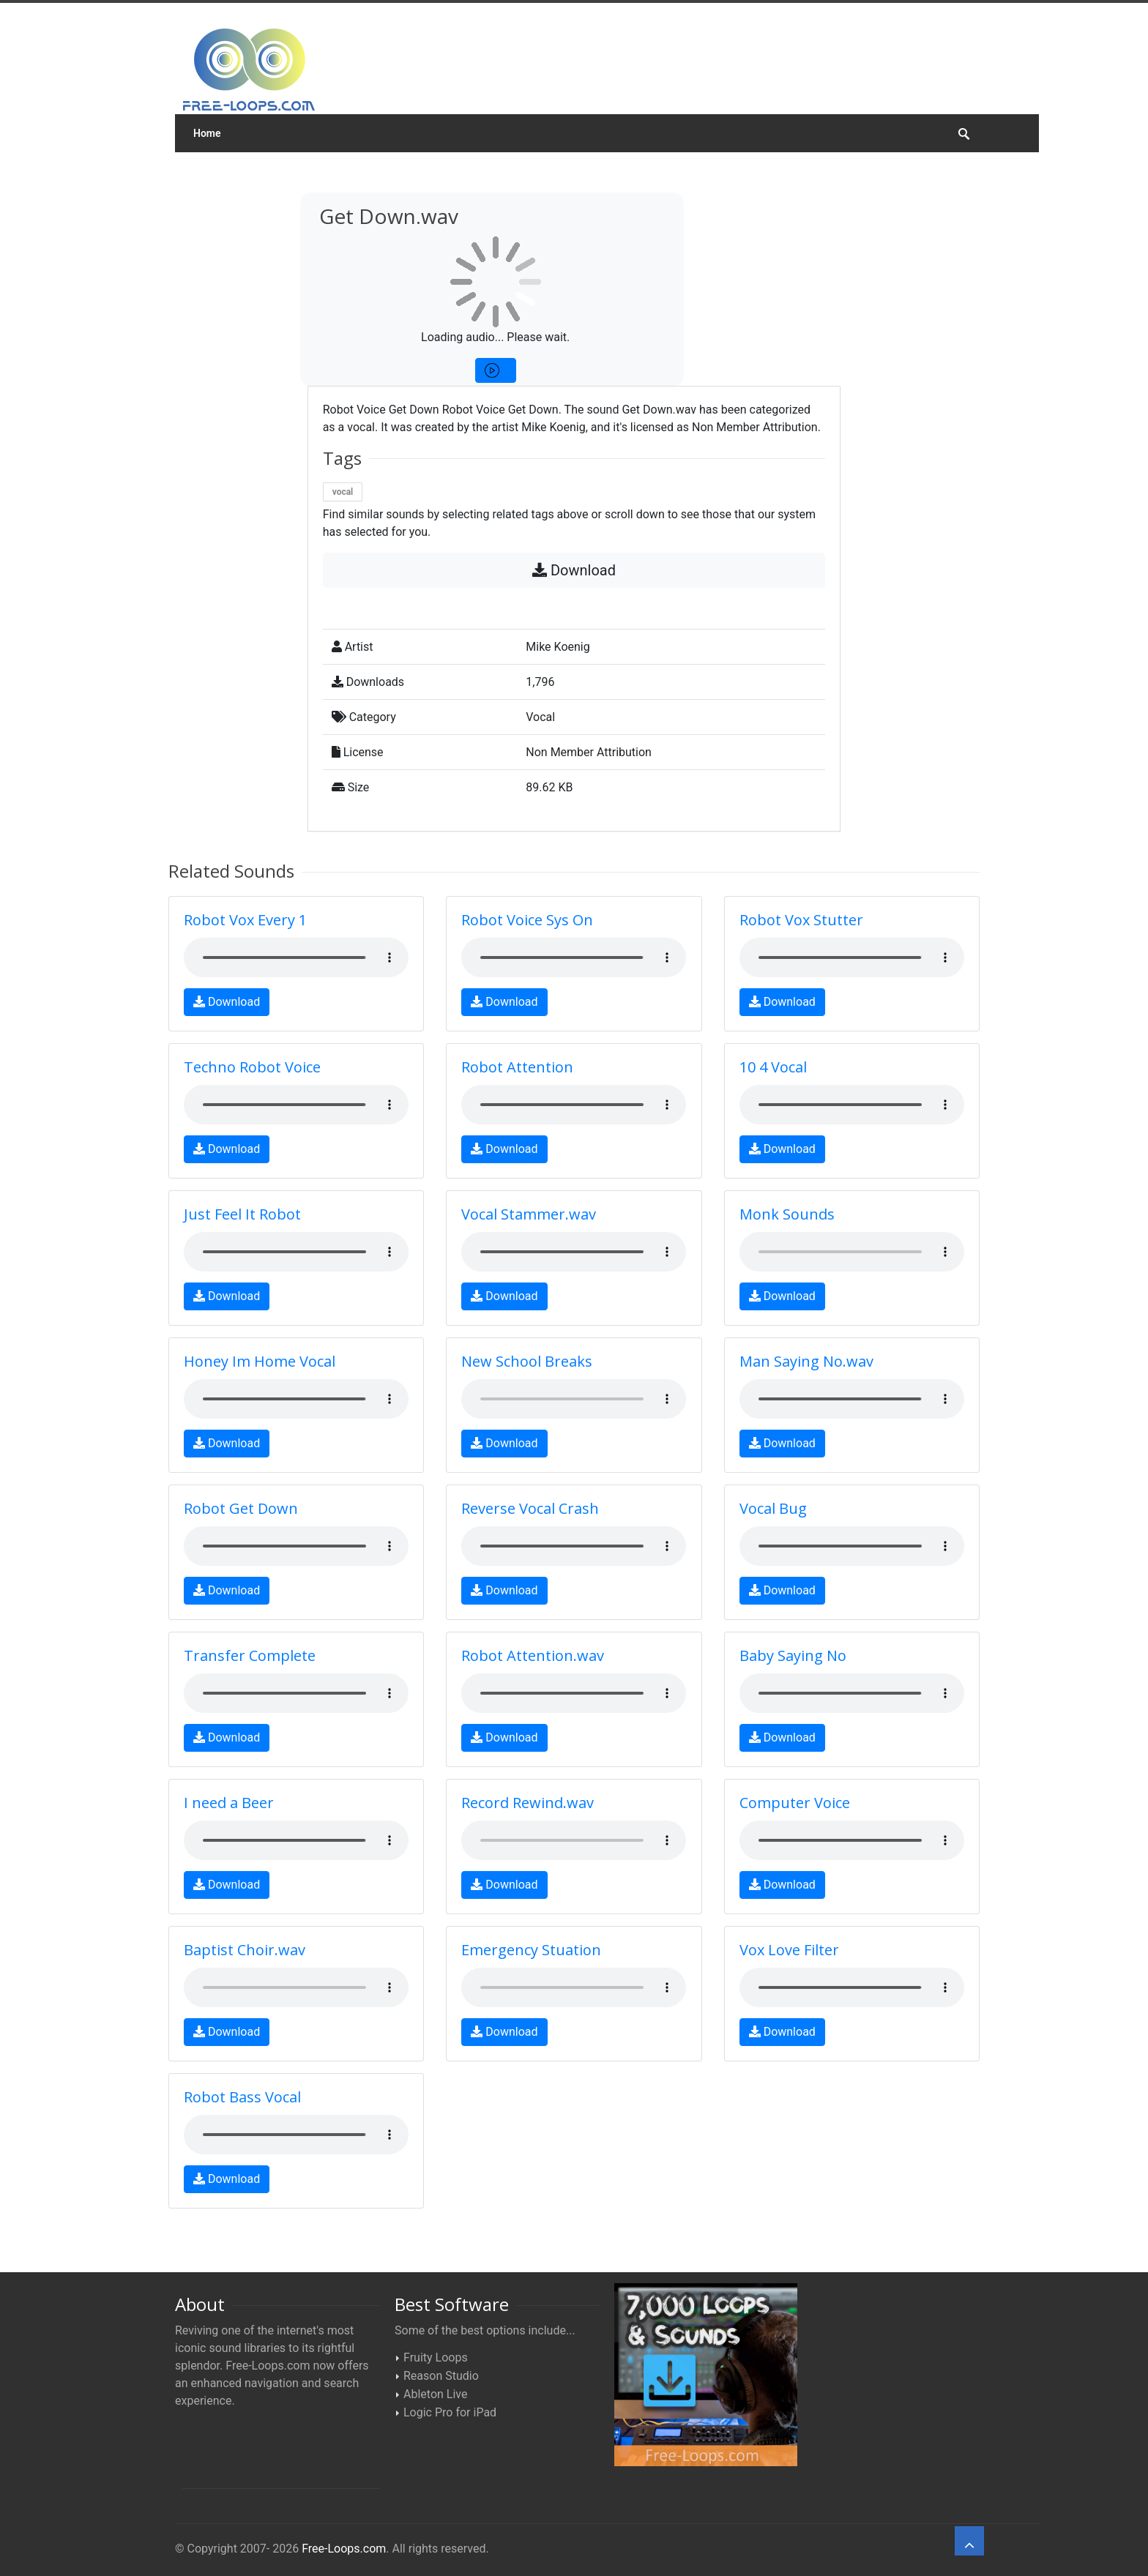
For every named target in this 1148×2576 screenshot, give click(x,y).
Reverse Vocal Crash (530, 1508)
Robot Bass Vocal (242, 2097)
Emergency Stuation (531, 1950)
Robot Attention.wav (532, 1655)
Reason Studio (441, 2376)
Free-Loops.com (344, 2549)
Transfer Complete (250, 1655)
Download (574, 570)
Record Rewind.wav (527, 1802)
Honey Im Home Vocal (259, 1361)
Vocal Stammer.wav (528, 1214)
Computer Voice (794, 1802)
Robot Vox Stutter (801, 920)
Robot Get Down (241, 1508)
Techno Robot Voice (252, 1067)
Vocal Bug (773, 1508)
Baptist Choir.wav (244, 1950)
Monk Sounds (787, 1214)
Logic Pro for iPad (449, 2412)
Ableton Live (435, 2394)
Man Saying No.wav (806, 1361)
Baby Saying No (792, 1655)
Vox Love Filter (789, 1950)
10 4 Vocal (773, 1067)
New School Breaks (526, 1361)
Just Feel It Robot (242, 1214)
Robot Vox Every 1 (245, 920)
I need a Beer (229, 1802)
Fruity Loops (435, 2357)
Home (207, 133)
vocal (343, 492)
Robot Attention (517, 1067)
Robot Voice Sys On (527, 920)
